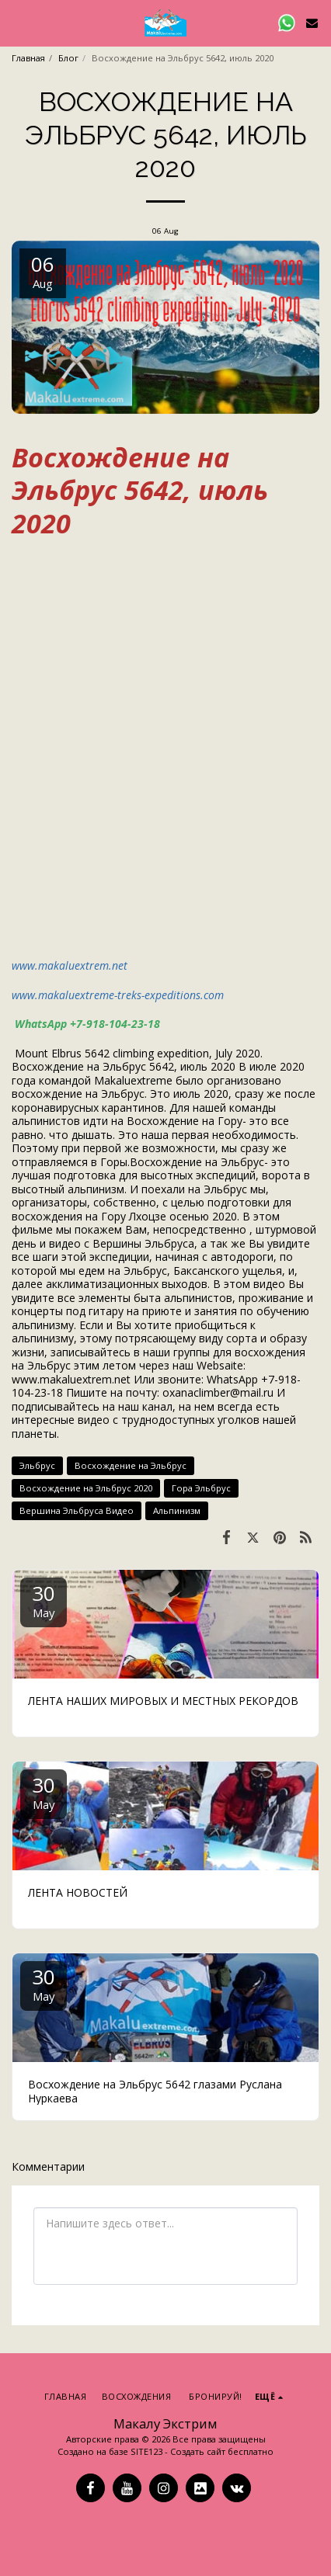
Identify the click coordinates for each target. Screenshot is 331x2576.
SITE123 (146, 2451)
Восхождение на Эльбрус (130, 1465)
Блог (68, 58)
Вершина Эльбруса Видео (76, 1510)
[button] (17, 22)
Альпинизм (176, 1510)
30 (43, 1599)
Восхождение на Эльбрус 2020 (85, 1488)
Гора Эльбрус (201, 1488)
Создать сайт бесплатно (222, 2451)
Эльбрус (37, 1465)
